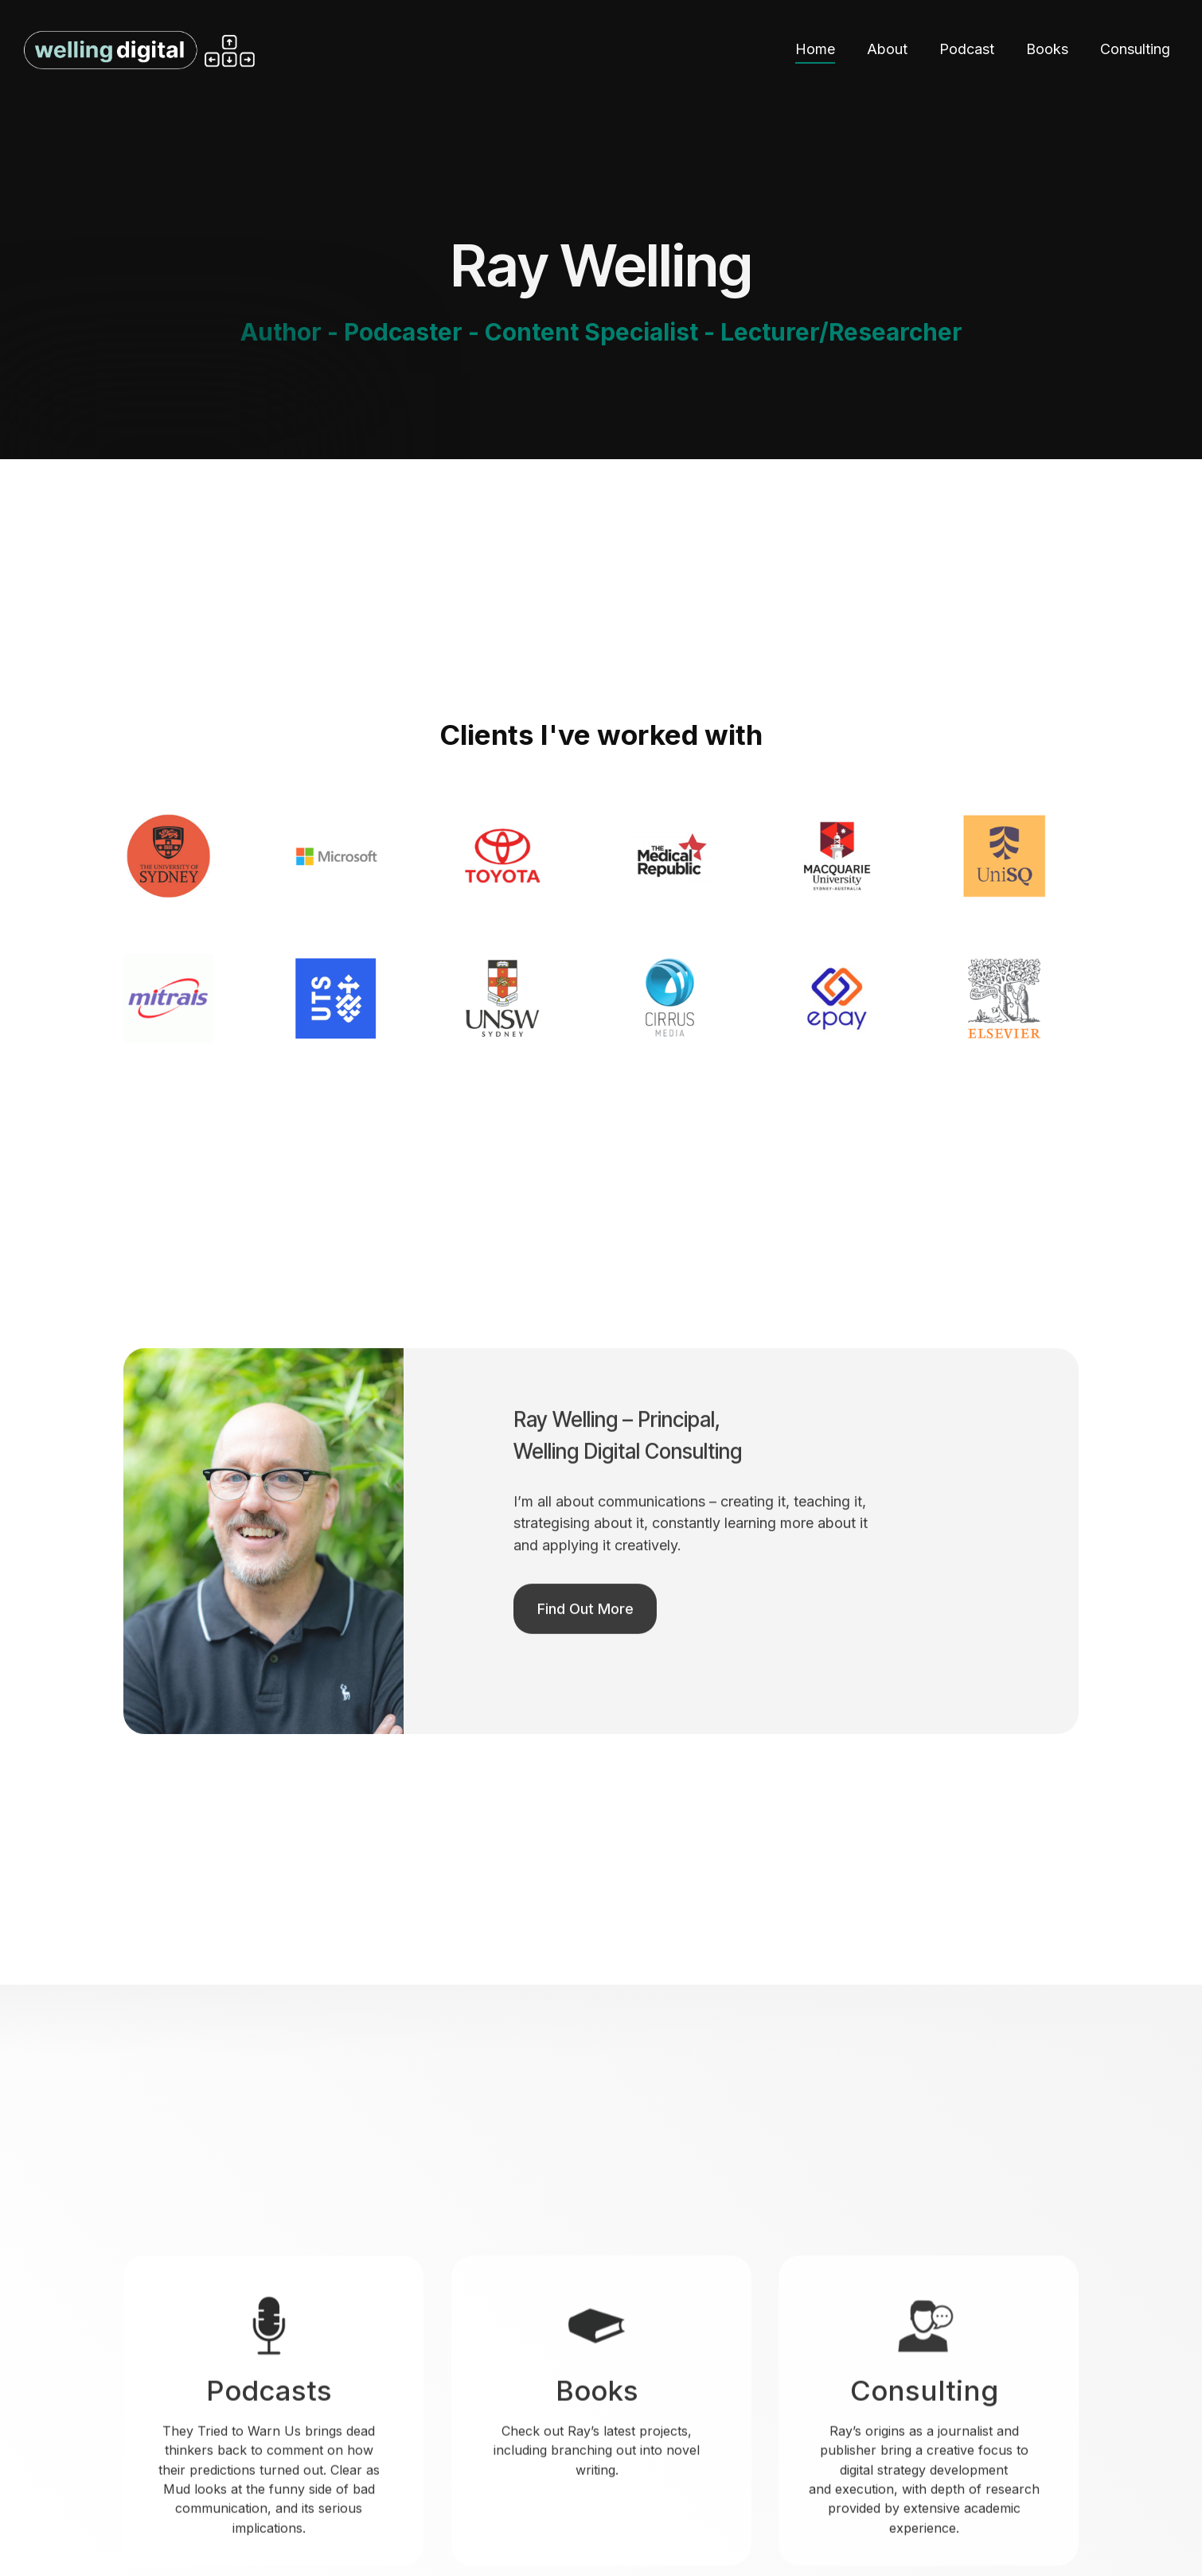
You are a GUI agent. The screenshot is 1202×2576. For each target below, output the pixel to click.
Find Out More (585, 1658)
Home (815, 49)
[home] (294, 50)
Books (1047, 49)
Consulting (1135, 49)
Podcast (966, 49)
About (887, 49)
